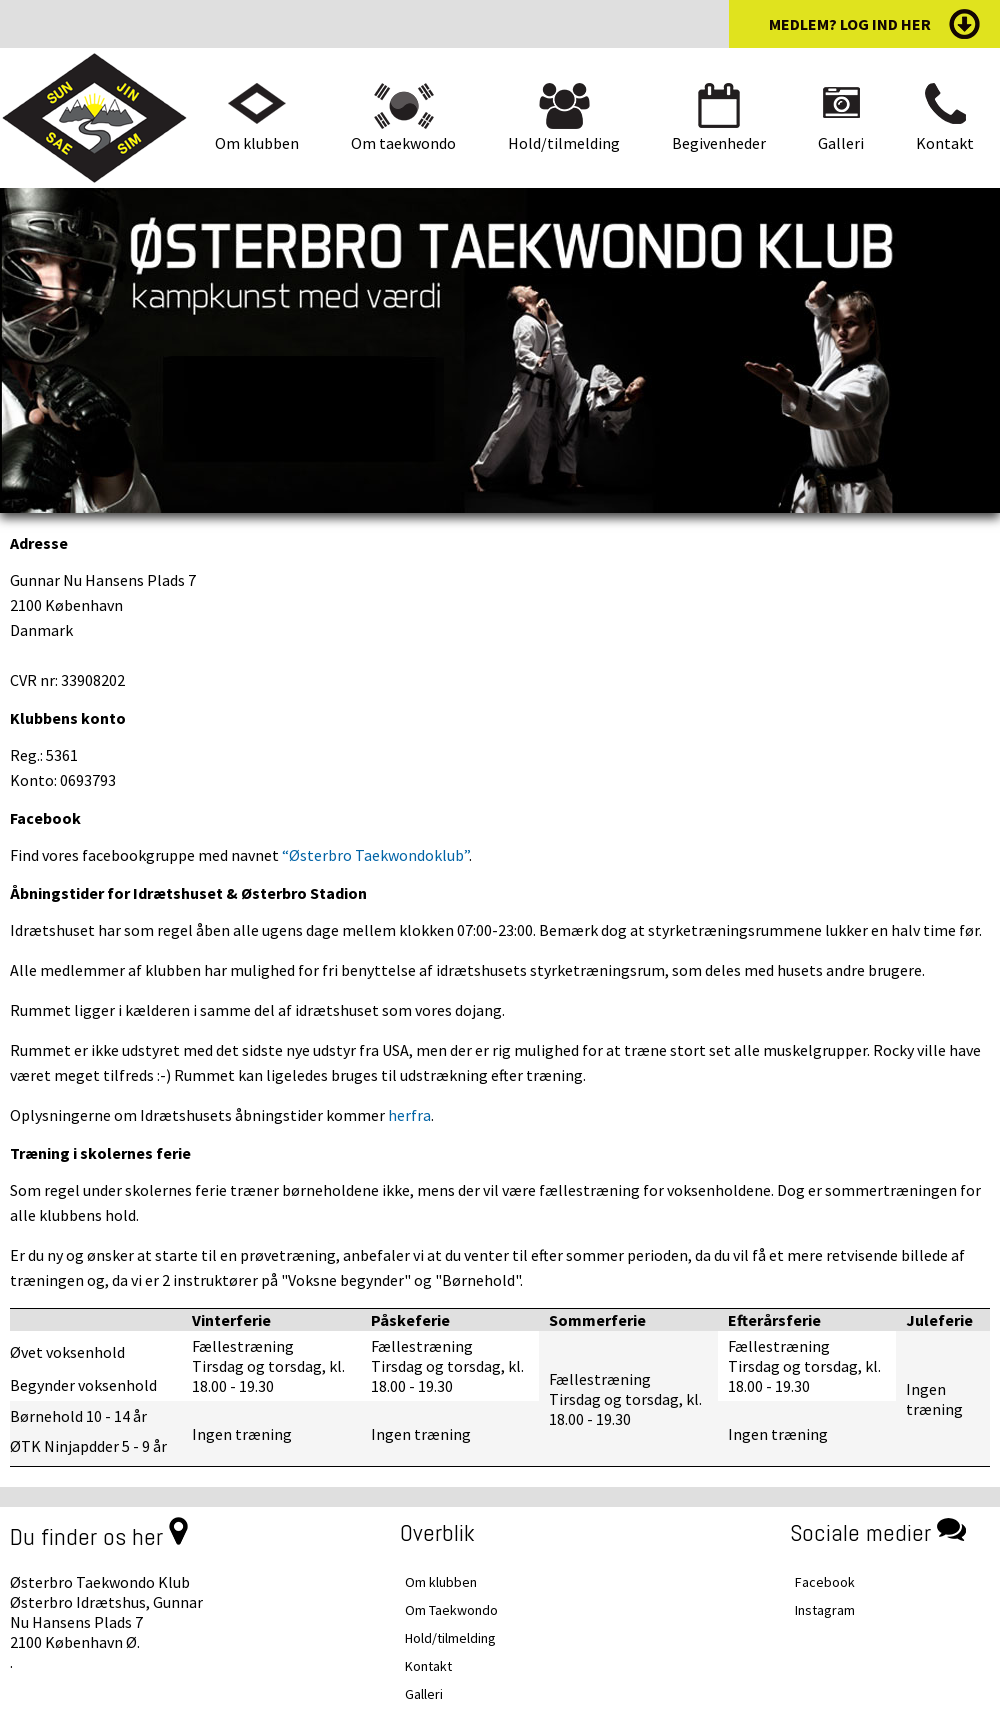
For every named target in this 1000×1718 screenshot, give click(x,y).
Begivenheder (719, 143)
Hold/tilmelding (564, 143)
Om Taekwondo (451, 1610)
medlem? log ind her (850, 24)
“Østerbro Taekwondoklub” (375, 855)
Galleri (841, 143)
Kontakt (945, 143)
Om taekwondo (403, 143)
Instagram (825, 1610)
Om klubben (257, 143)
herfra (409, 1115)
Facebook (825, 1582)
